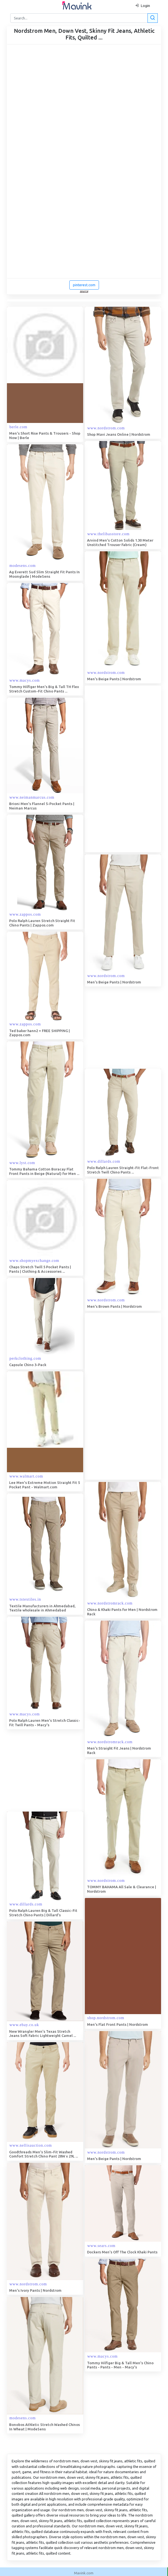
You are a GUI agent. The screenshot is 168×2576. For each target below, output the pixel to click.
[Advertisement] (126, 769)
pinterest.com (84, 285)
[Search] (83, 18)
